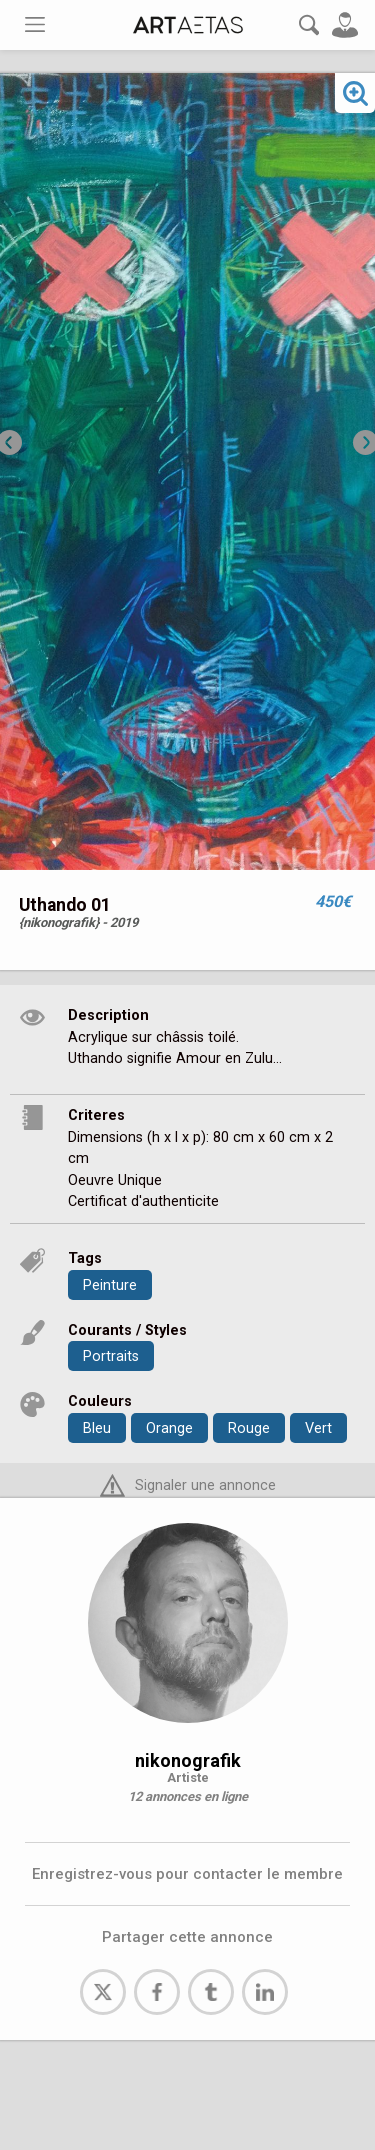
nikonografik (188, 1760)
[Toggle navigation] (35, 24)
